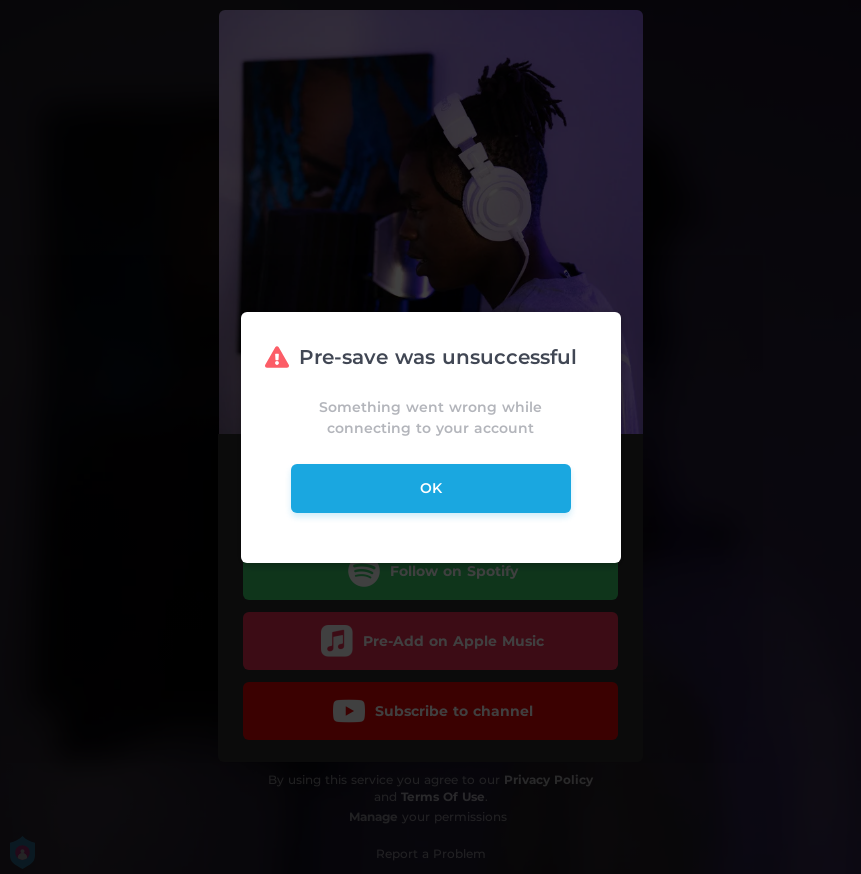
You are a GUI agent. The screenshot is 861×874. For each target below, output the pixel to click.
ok (431, 488)
